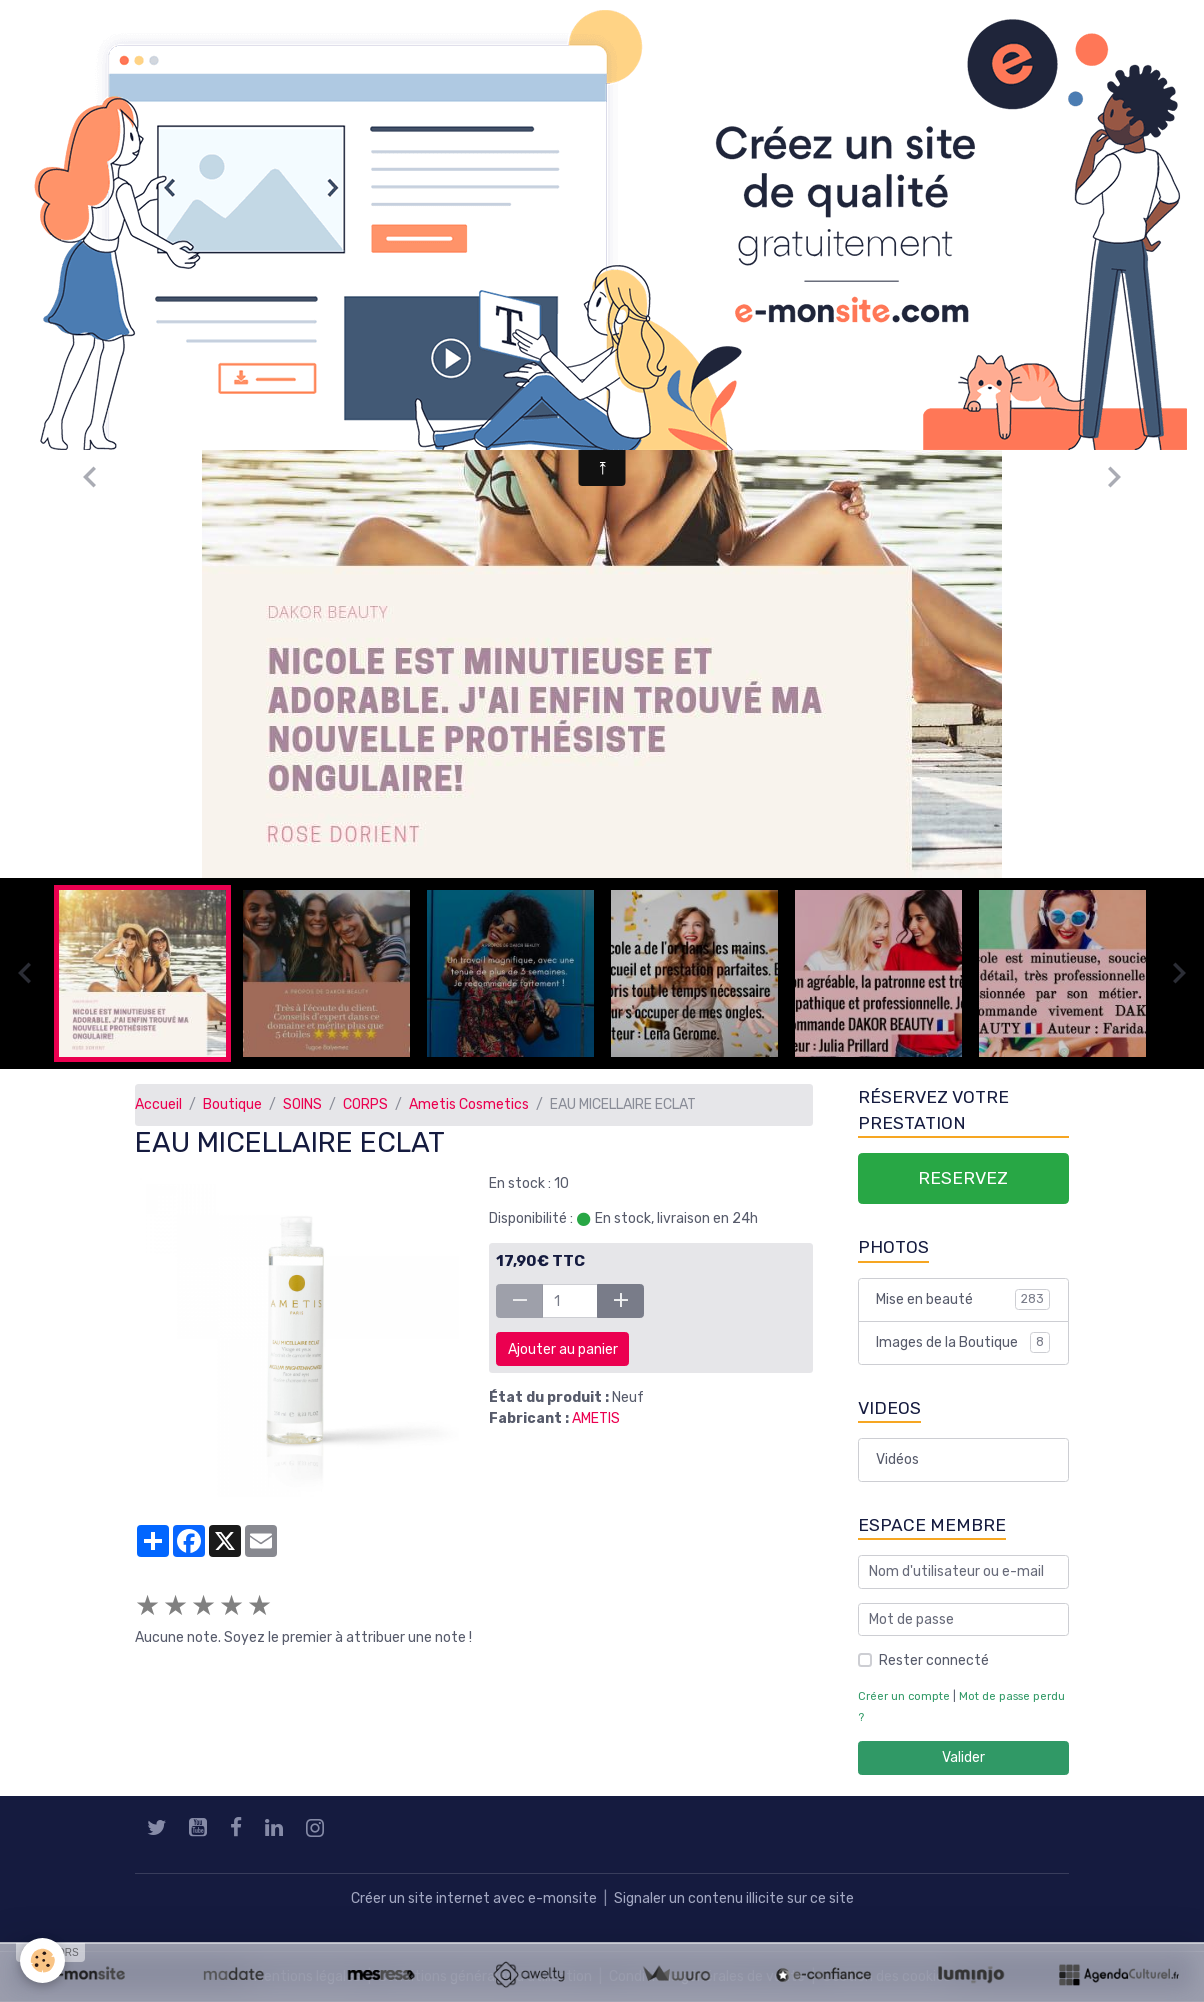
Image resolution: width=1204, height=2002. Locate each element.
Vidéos (897, 1459)
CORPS (365, 1104)
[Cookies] (42, 1960)
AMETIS (596, 1418)
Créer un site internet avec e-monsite (474, 1898)
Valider (963, 1757)
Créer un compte (904, 1696)
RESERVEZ (963, 1178)
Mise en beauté (963, 1299)
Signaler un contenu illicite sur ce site (734, 1898)
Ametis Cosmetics (469, 1104)
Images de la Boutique (963, 1342)
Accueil (158, 1104)
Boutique (232, 1104)
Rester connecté (934, 1660)
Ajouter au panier (563, 1349)
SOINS (302, 1104)
